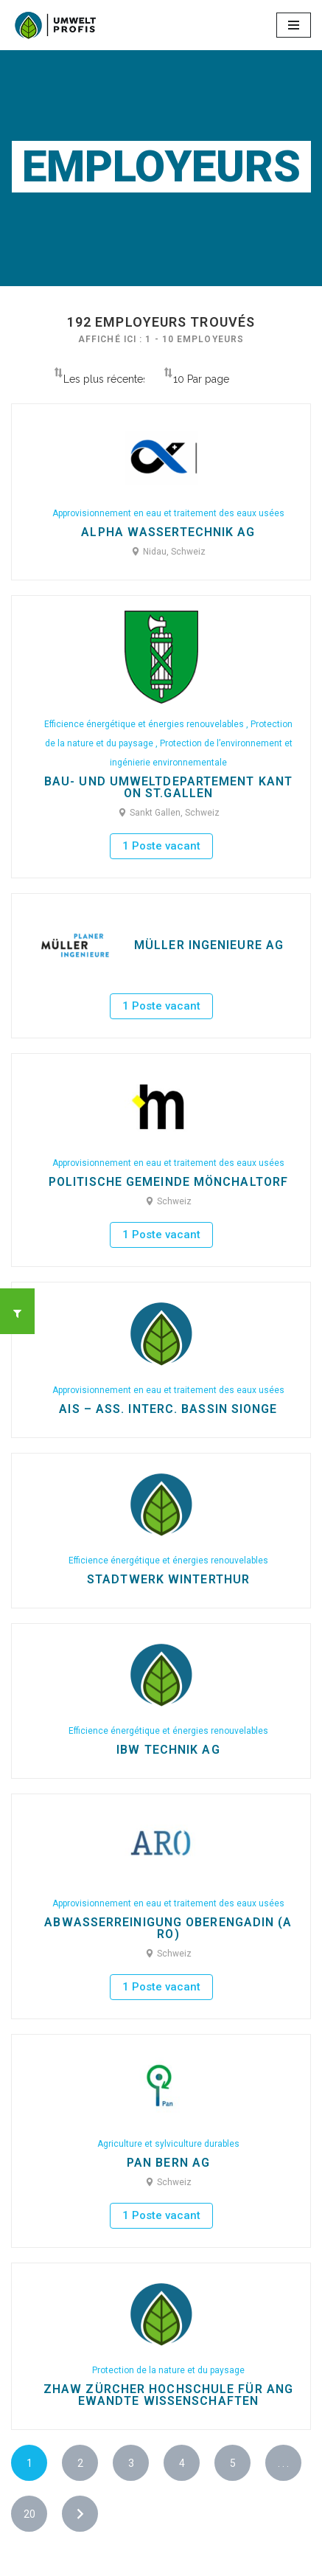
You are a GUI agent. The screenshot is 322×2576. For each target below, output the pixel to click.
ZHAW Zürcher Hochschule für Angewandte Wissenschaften (168, 2395)
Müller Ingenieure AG (209, 945)
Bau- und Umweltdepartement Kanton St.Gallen (168, 787)
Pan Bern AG (168, 2163)
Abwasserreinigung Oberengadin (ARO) (168, 1928)
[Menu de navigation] (293, 25)
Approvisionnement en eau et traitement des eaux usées (168, 513)
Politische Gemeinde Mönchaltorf (168, 1182)
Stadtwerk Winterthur (168, 1580)
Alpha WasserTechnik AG (168, 532)
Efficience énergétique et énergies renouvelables (145, 724)
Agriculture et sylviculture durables (168, 2144)
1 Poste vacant (161, 846)
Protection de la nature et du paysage (168, 2370)
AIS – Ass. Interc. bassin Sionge (168, 1409)
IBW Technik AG (168, 1750)
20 (29, 2514)
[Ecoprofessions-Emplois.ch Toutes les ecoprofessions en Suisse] (55, 25)
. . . (283, 2463)
